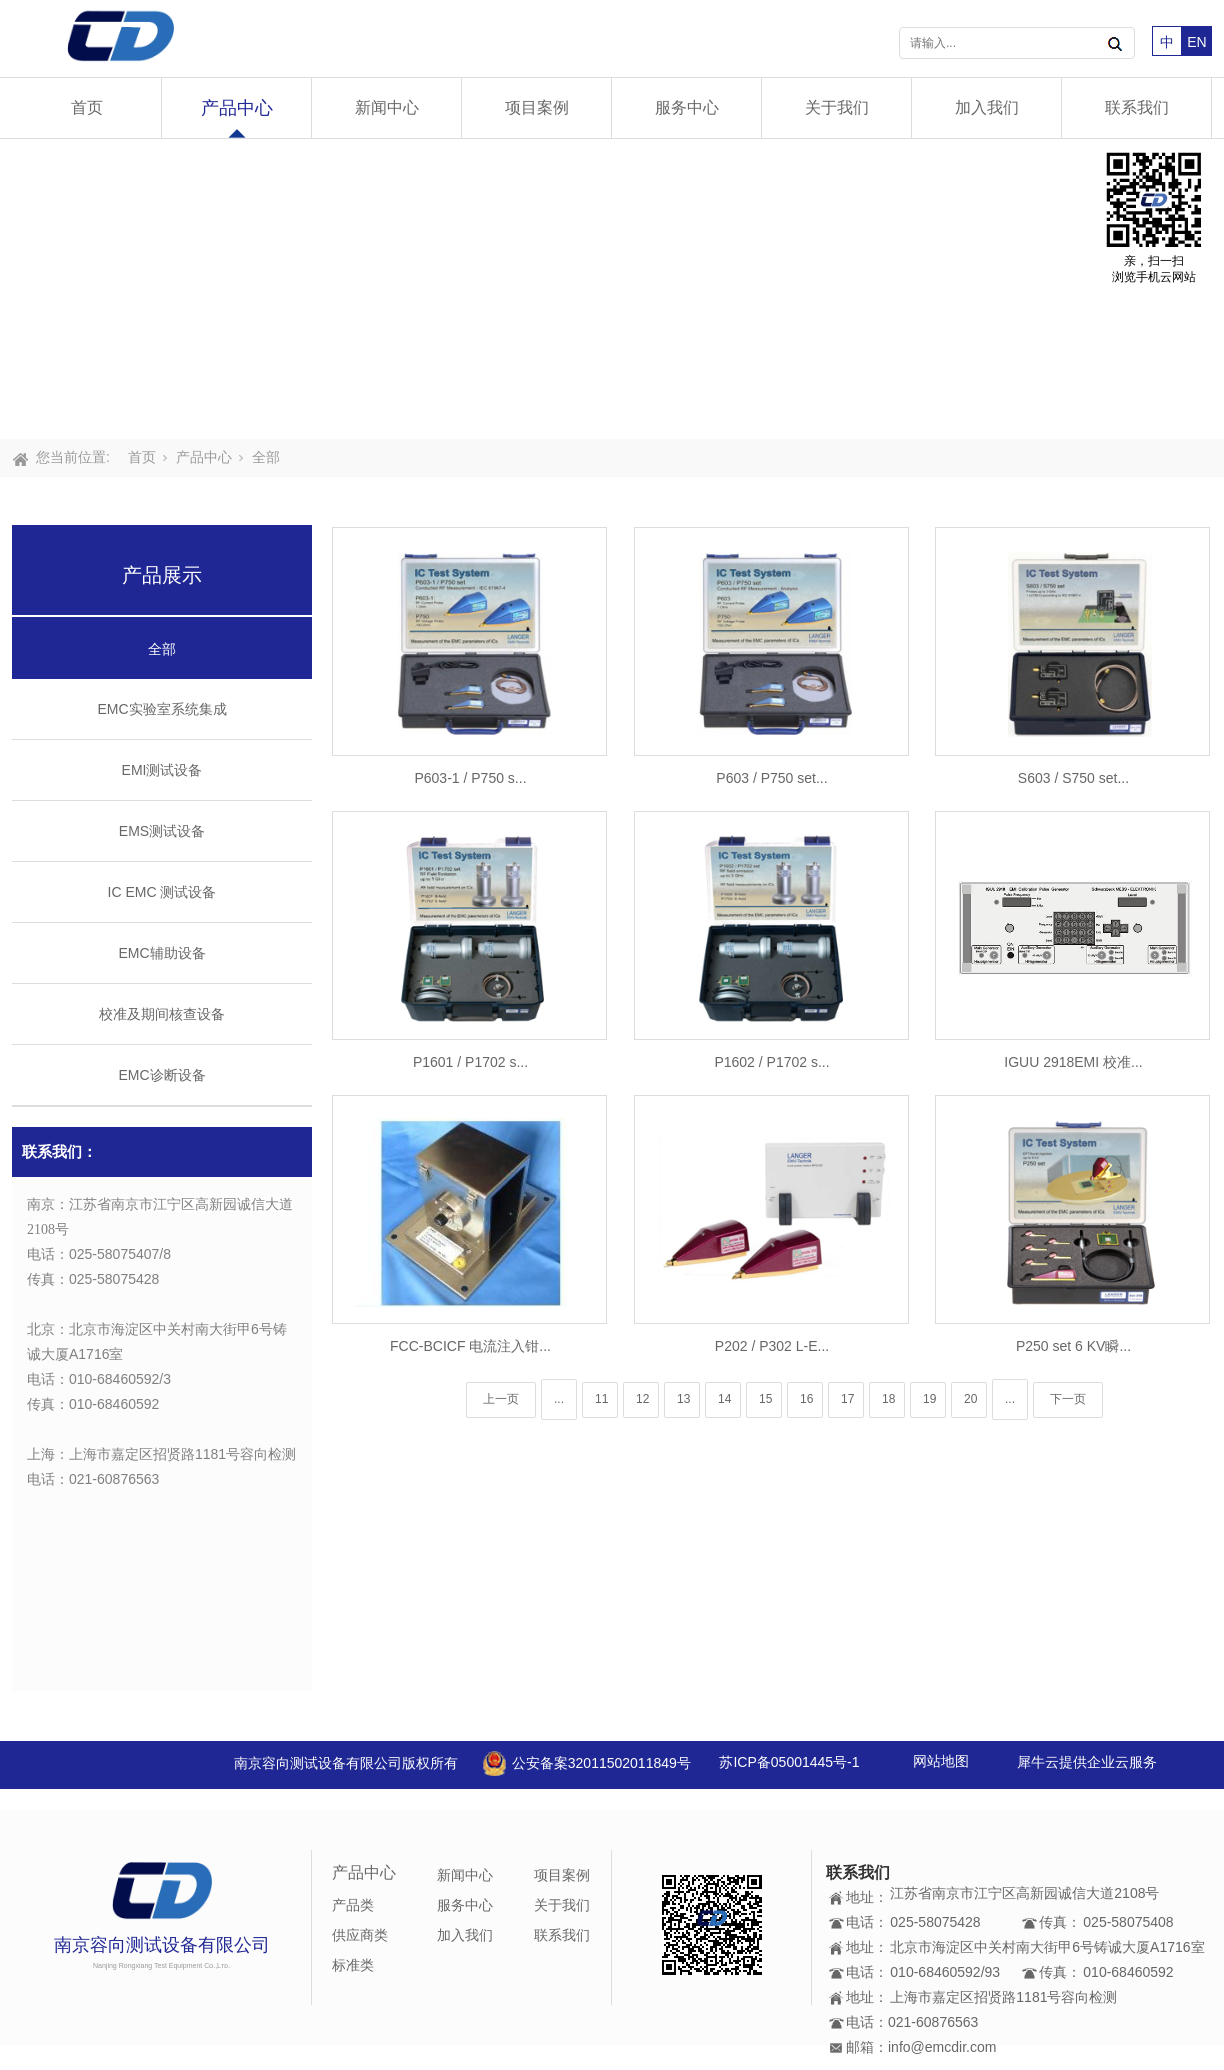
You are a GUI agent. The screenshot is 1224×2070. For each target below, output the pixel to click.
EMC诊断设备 (161, 1075)
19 (929, 1399)
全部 (266, 457)
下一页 (1068, 1399)
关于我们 (837, 107)
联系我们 (1137, 107)
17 (847, 1399)
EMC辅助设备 (161, 953)
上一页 (501, 1399)
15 (765, 1399)
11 (601, 1399)
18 (888, 1399)
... (559, 1399)
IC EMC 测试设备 (162, 892)
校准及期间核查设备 (162, 1014)
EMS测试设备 (162, 831)
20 (970, 1399)
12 (642, 1399)
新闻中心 (387, 107)
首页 (87, 107)
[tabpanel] (612, 289)
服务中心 (687, 107)
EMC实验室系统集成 (161, 709)
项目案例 (537, 107)
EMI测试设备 (162, 770)
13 (683, 1399)
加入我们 (987, 107)
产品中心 (237, 108)
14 (724, 1399)
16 (806, 1399)
